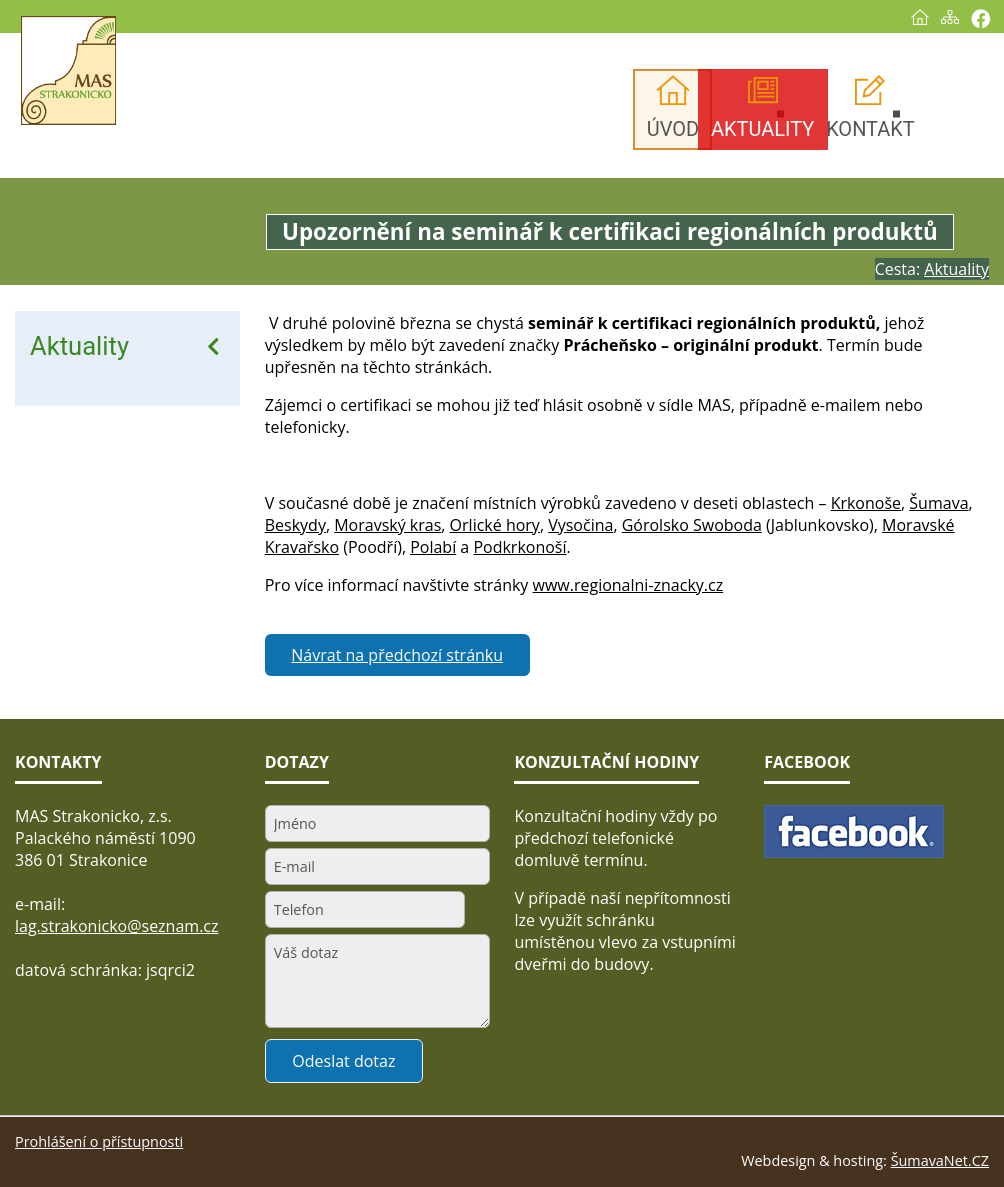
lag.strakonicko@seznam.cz (117, 926)
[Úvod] (920, 17)
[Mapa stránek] (950, 17)
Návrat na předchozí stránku (397, 655)
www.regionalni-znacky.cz (628, 585)
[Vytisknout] (980, 18)
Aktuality (79, 346)
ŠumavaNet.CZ (940, 1160)
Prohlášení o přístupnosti (99, 1141)
